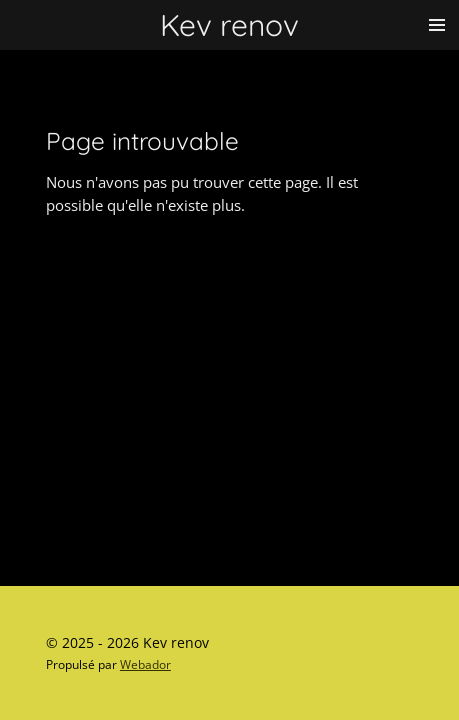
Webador (145, 664)
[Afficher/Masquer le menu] (437, 25)
